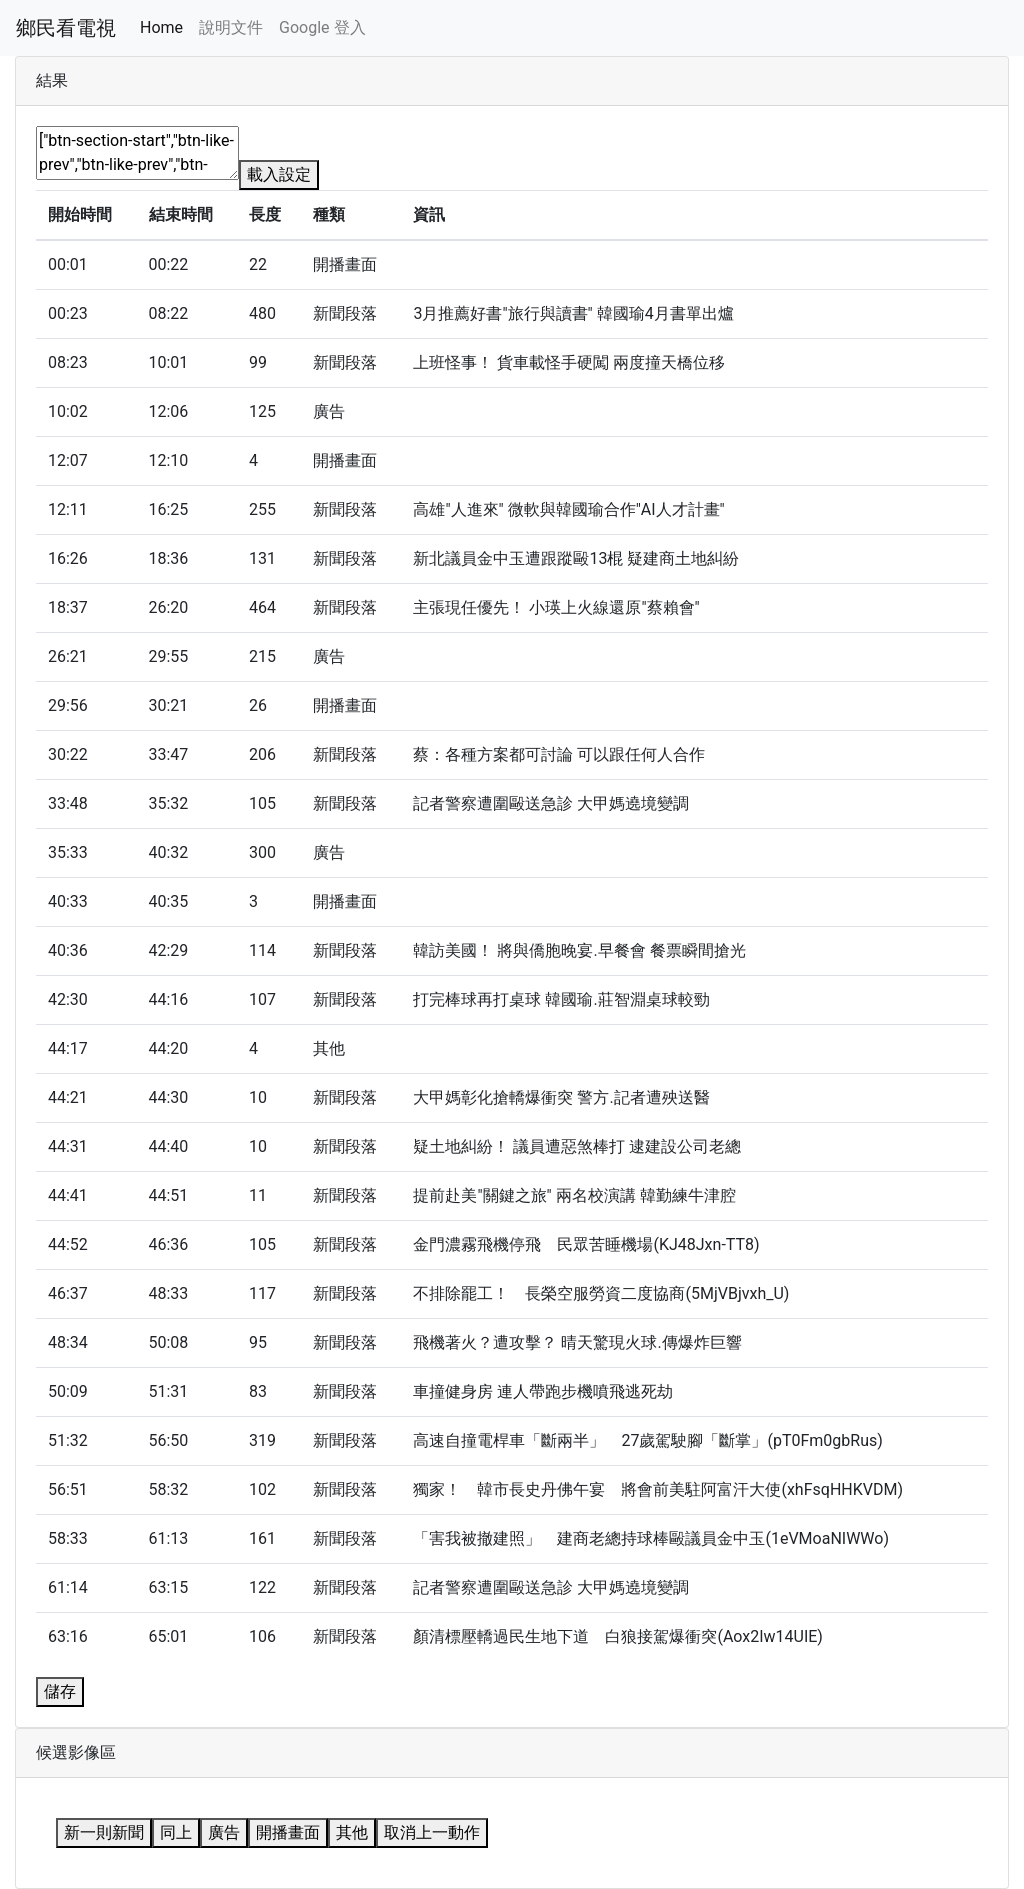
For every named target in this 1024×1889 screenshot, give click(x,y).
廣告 (224, 1832)
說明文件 (231, 27)
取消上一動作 (432, 1832)
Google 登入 (322, 27)
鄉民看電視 (66, 28)
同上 (176, 1832)
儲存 (60, 1691)
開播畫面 (288, 1832)
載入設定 (279, 174)
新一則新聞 (104, 1832)
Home (161, 27)
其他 (352, 1832)
